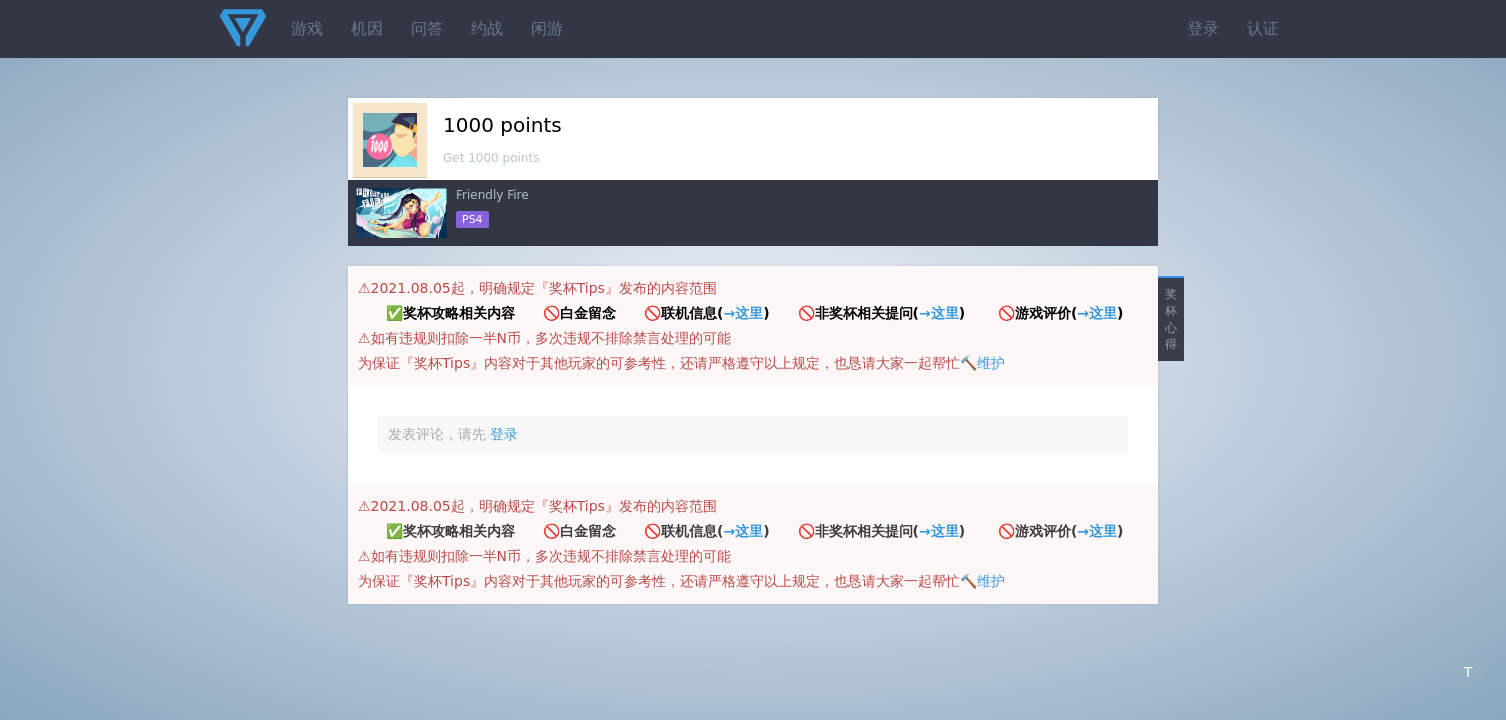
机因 (367, 28)
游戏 (307, 28)
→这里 (743, 313)
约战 (487, 28)
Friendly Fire (492, 195)
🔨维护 (982, 363)
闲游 (547, 28)
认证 (1263, 28)
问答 (427, 28)
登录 (1203, 28)
